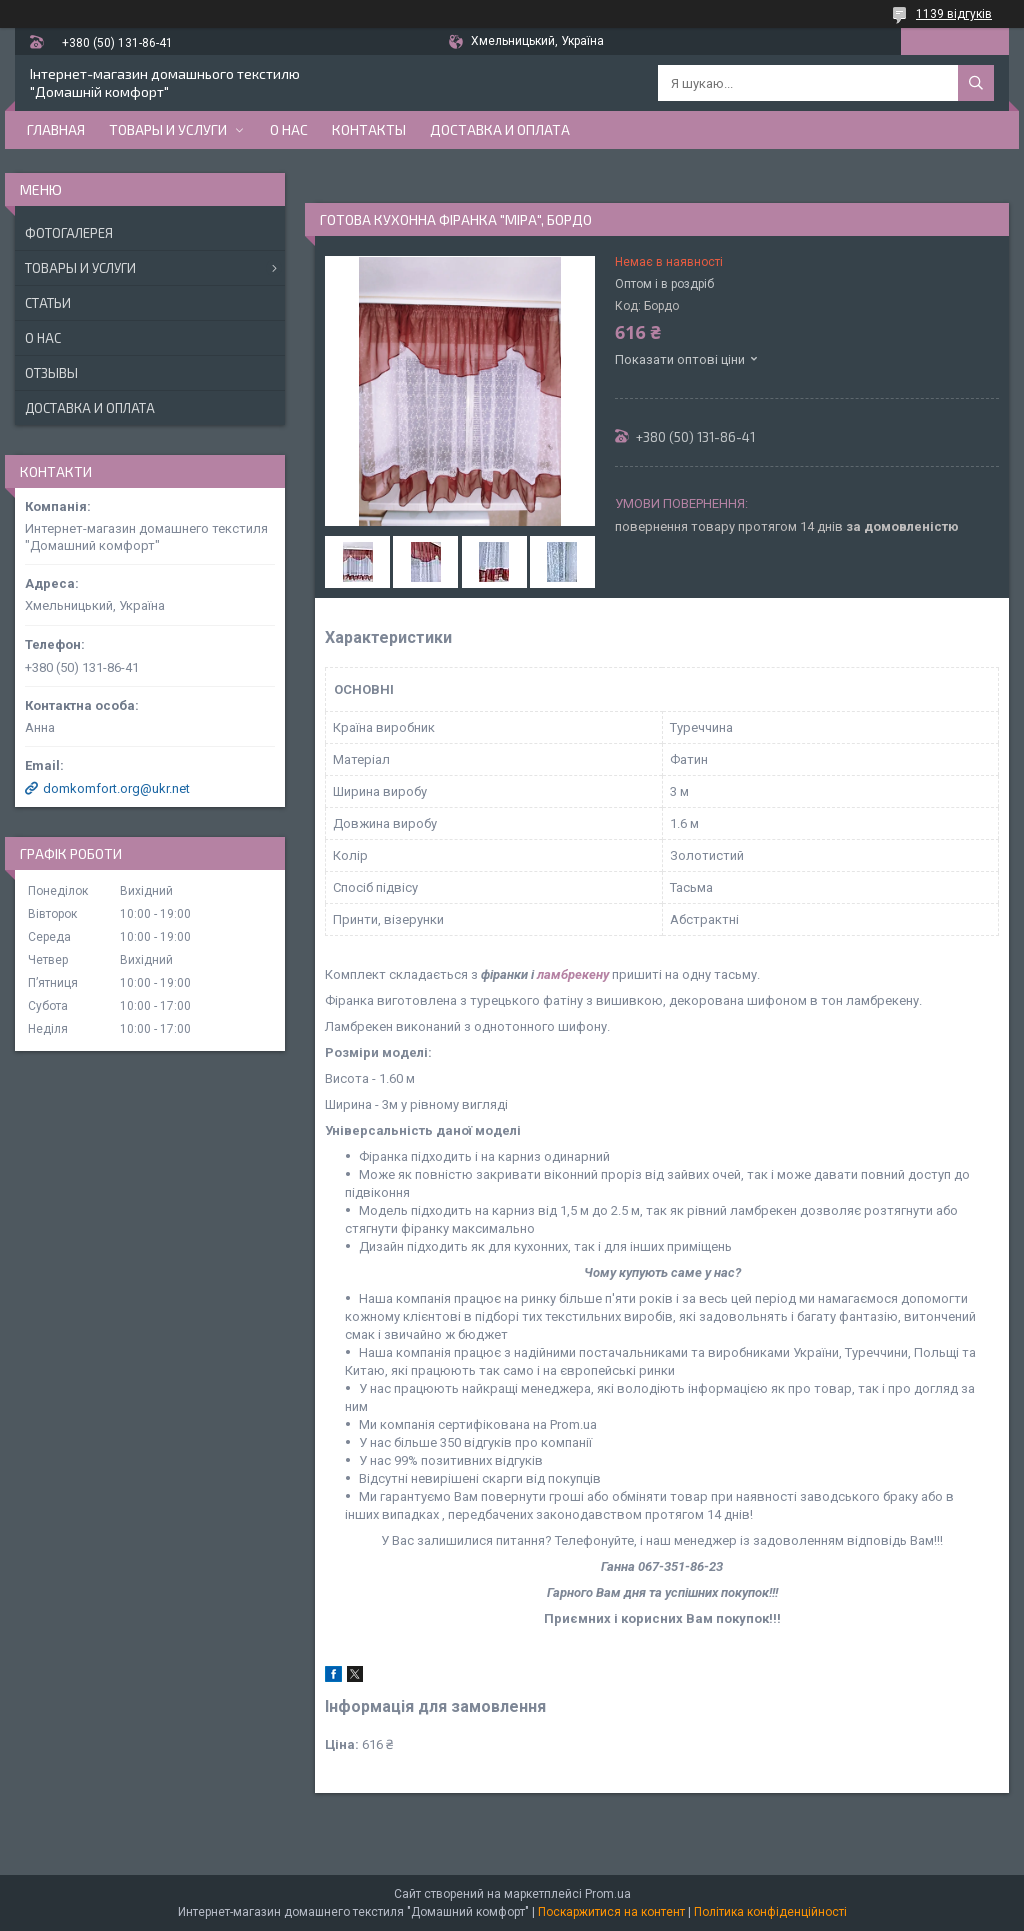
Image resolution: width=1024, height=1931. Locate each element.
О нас (289, 129)
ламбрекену (573, 974)
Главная (56, 129)
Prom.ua (608, 1894)
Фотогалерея (69, 233)
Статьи (48, 303)
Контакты (369, 129)
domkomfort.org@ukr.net (116, 788)
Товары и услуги (168, 129)
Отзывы (51, 373)
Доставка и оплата (500, 129)
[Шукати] (976, 83)
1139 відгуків (954, 14)
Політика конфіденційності (770, 1912)
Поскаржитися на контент (611, 1912)
